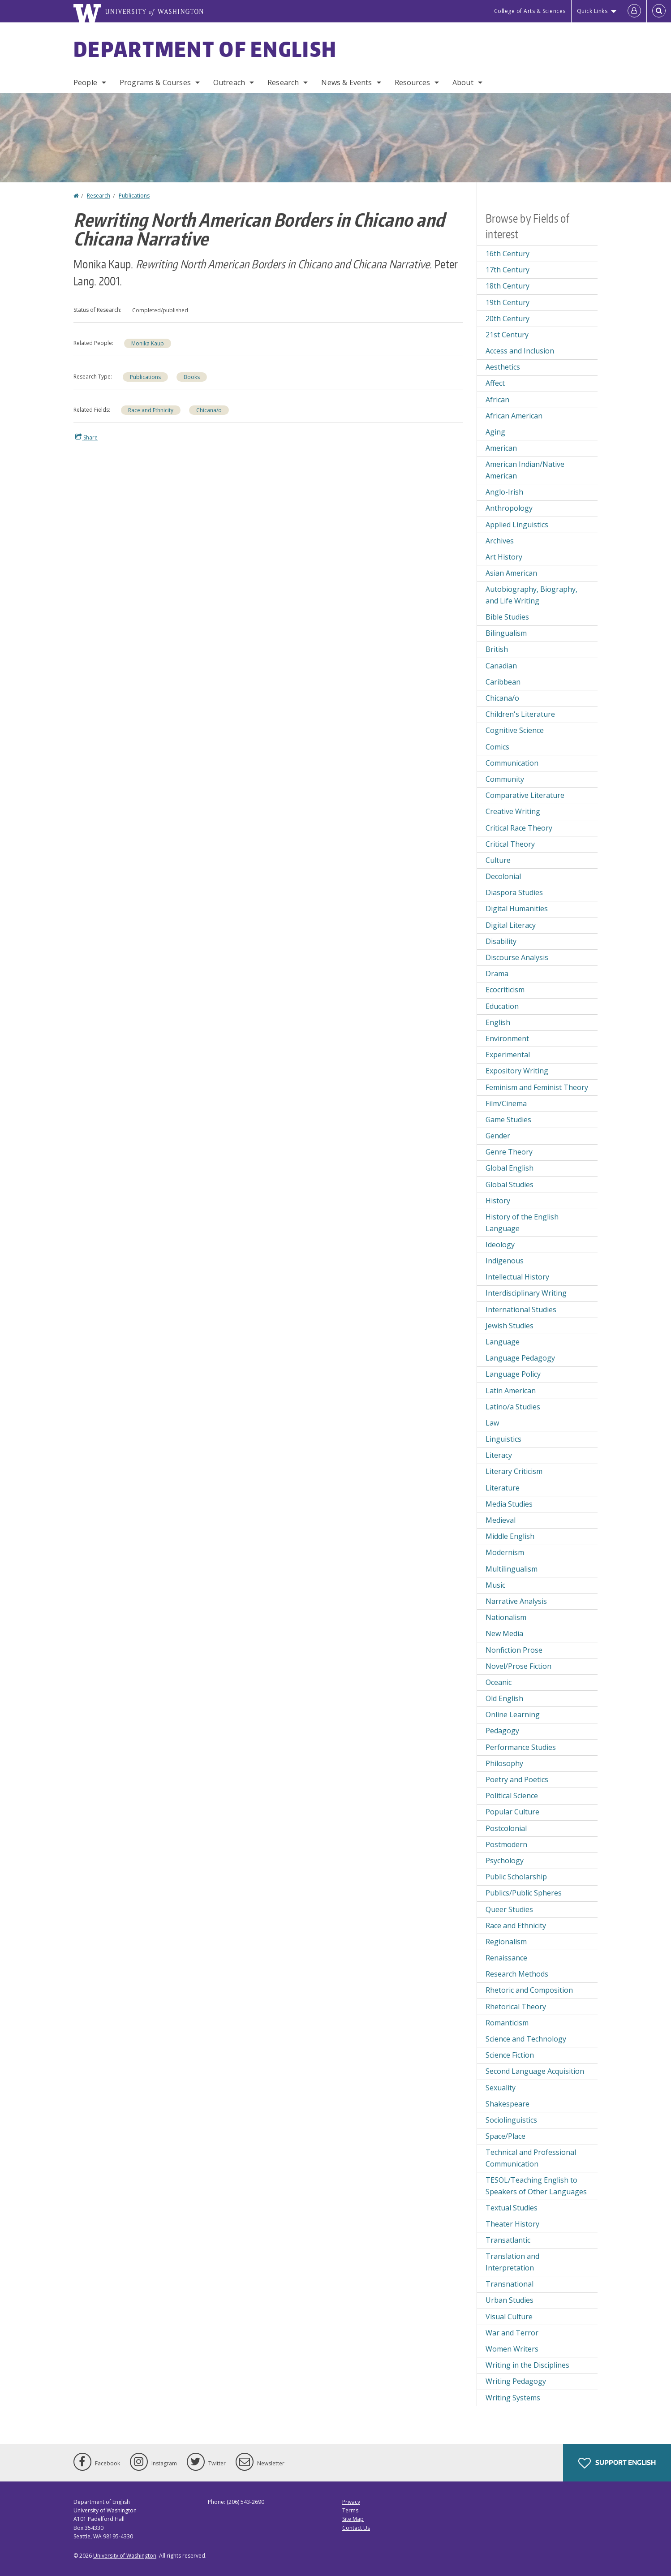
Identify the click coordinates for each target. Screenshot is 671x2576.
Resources (412, 82)
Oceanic (499, 1682)
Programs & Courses (155, 82)
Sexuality (501, 2088)
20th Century (507, 318)
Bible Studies (507, 617)
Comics (497, 747)
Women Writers (512, 2349)
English (498, 1022)
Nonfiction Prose (514, 1650)
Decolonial (503, 876)
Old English (504, 1698)
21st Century (507, 335)
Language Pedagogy (520, 1358)
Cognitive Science (515, 730)
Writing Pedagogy (516, 2381)
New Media (504, 1633)
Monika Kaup (147, 343)
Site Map (353, 2519)
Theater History (512, 2224)
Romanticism (507, 2023)
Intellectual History (517, 1277)
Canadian (501, 666)
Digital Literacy (511, 925)
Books (192, 377)
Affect (495, 383)
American (501, 448)
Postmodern (506, 1844)
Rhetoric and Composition (529, 1990)
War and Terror (512, 2333)
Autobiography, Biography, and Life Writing (531, 595)
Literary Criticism (514, 1471)
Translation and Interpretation (512, 2262)
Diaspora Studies (514, 892)
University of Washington (124, 2555)
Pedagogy (502, 1731)
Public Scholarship (516, 1877)
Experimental (508, 1055)
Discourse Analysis (517, 957)
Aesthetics (503, 367)
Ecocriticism (505, 990)
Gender (498, 1136)
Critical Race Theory (519, 828)
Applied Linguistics (517, 525)
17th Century (507, 270)
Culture (498, 860)
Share (86, 437)
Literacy (499, 1455)
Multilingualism (512, 1569)
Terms (350, 2510)
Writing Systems (513, 2398)
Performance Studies (521, 1747)
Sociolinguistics (511, 2120)
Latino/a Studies (513, 1407)
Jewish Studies (509, 1326)
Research (283, 82)
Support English (617, 2463)
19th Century (507, 302)
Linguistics (503, 1439)
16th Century (507, 253)
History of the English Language (522, 1222)
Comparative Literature (525, 795)
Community (505, 779)
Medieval (501, 1520)
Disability (501, 941)
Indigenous (505, 1261)
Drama (497, 973)
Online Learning (513, 1714)
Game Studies (508, 1119)
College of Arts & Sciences (530, 11)
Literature (503, 1488)
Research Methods (517, 1974)
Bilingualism (506, 633)
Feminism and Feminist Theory (537, 1087)
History (498, 1201)
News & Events (346, 82)
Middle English (510, 1536)
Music (495, 1585)
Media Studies (509, 1504)
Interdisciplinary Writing (526, 1293)
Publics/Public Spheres (524, 1893)
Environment (507, 1038)
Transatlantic (508, 2240)
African (497, 400)
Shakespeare (507, 2104)
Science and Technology (526, 2039)
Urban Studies (509, 2300)
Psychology (505, 1860)
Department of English (205, 49)
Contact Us (356, 2528)
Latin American (511, 1391)
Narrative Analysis (516, 1601)
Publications (134, 195)
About (462, 82)
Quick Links (592, 11)
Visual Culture (509, 2317)
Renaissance (506, 1958)
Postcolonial (506, 1828)
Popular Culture (512, 1812)
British (497, 649)
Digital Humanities (517, 908)
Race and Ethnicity (150, 410)
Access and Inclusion (520, 351)
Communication (512, 763)
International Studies (521, 1309)
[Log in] (634, 11)
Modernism (505, 1552)
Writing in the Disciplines (527, 2365)
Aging (495, 432)
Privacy (351, 2502)
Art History (504, 557)
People (85, 82)
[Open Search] (659, 11)
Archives (500, 541)
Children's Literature (520, 714)
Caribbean (503, 682)
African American (514, 416)
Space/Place (505, 2136)
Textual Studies (512, 2208)
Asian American (511, 573)
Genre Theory (509, 1152)
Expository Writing (517, 1071)
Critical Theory (510, 844)
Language (503, 1342)
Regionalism (506, 1942)
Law (492, 1423)
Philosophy (504, 1763)
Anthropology (509, 508)
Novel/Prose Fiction (518, 1666)
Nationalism (506, 1617)
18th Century (507, 286)
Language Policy (513, 1374)
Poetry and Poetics (517, 1779)
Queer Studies (509, 1909)
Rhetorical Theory (516, 2007)
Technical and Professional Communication (531, 2158)
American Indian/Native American (525, 470)
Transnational (509, 2284)
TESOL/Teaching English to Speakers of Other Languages (536, 2186)
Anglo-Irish (504, 492)
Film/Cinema (506, 1103)
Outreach (229, 82)
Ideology (500, 1244)
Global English (509, 1168)
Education (502, 1006)
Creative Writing (513, 811)
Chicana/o (209, 410)
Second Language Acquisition (535, 2071)
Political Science (512, 1796)
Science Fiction (510, 2055)
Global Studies (509, 1184)
